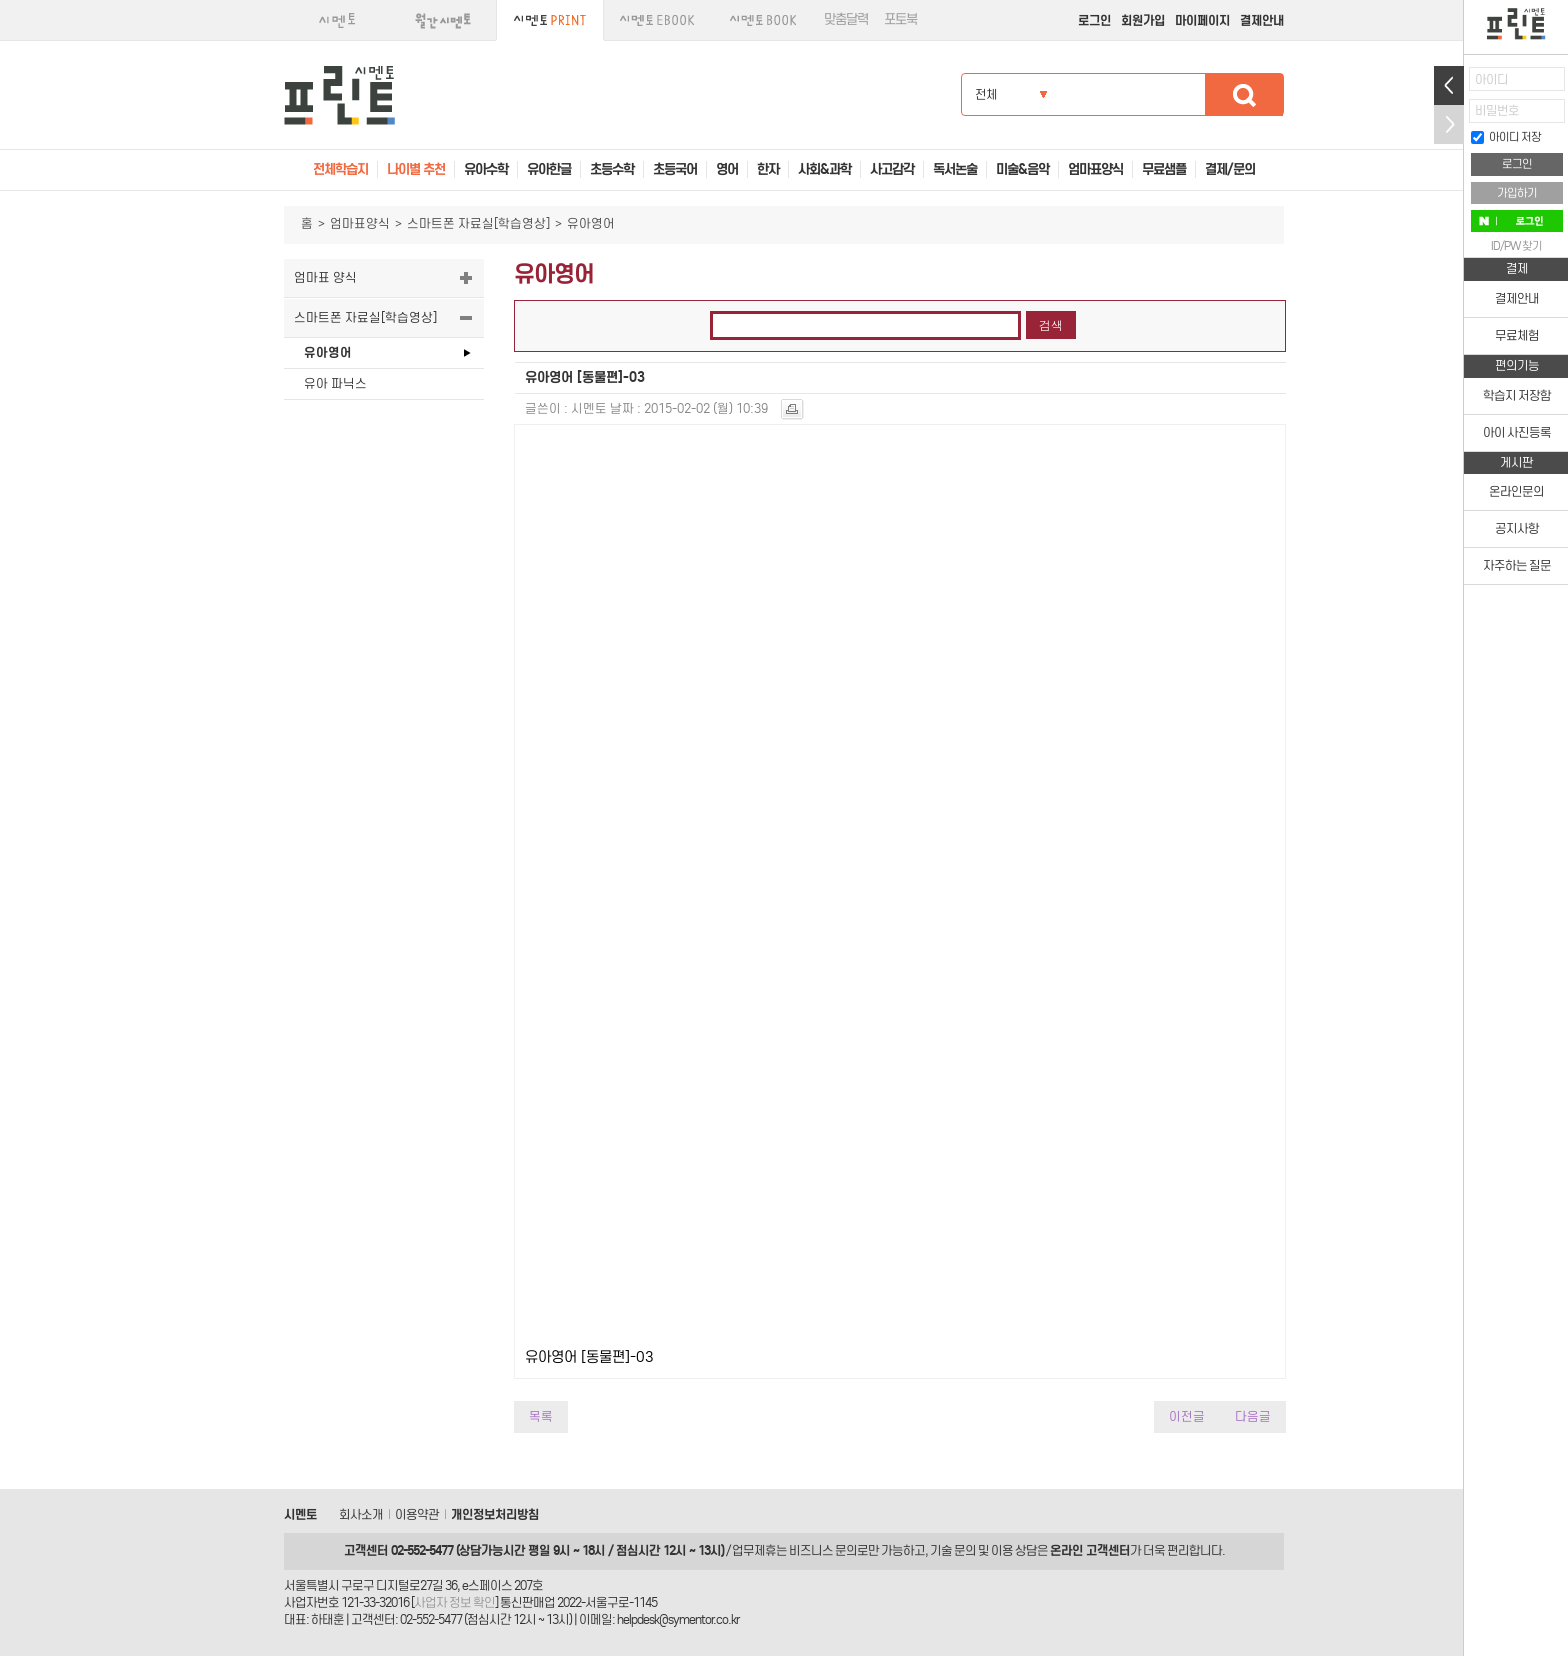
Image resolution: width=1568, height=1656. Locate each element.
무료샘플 (1164, 169)
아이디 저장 (1506, 137)
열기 (1449, 85)
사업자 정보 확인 (454, 1602)
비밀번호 (1497, 110)
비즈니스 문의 (823, 1550)
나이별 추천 (416, 169)
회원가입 (1143, 20)
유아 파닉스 (335, 383)
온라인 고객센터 (1090, 1550)
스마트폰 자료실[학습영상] (478, 223)
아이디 (1491, 79)
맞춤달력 (846, 19)
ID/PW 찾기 (1516, 246)
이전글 (1187, 1416)
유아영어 (328, 352)
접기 (1449, 124)
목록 (541, 1416)
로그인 (1094, 20)
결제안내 (1262, 20)
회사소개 (361, 1514)
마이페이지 (1202, 20)
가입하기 (1517, 193)
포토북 (900, 19)
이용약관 (417, 1514)
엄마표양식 (360, 223)
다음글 (1253, 1416)
